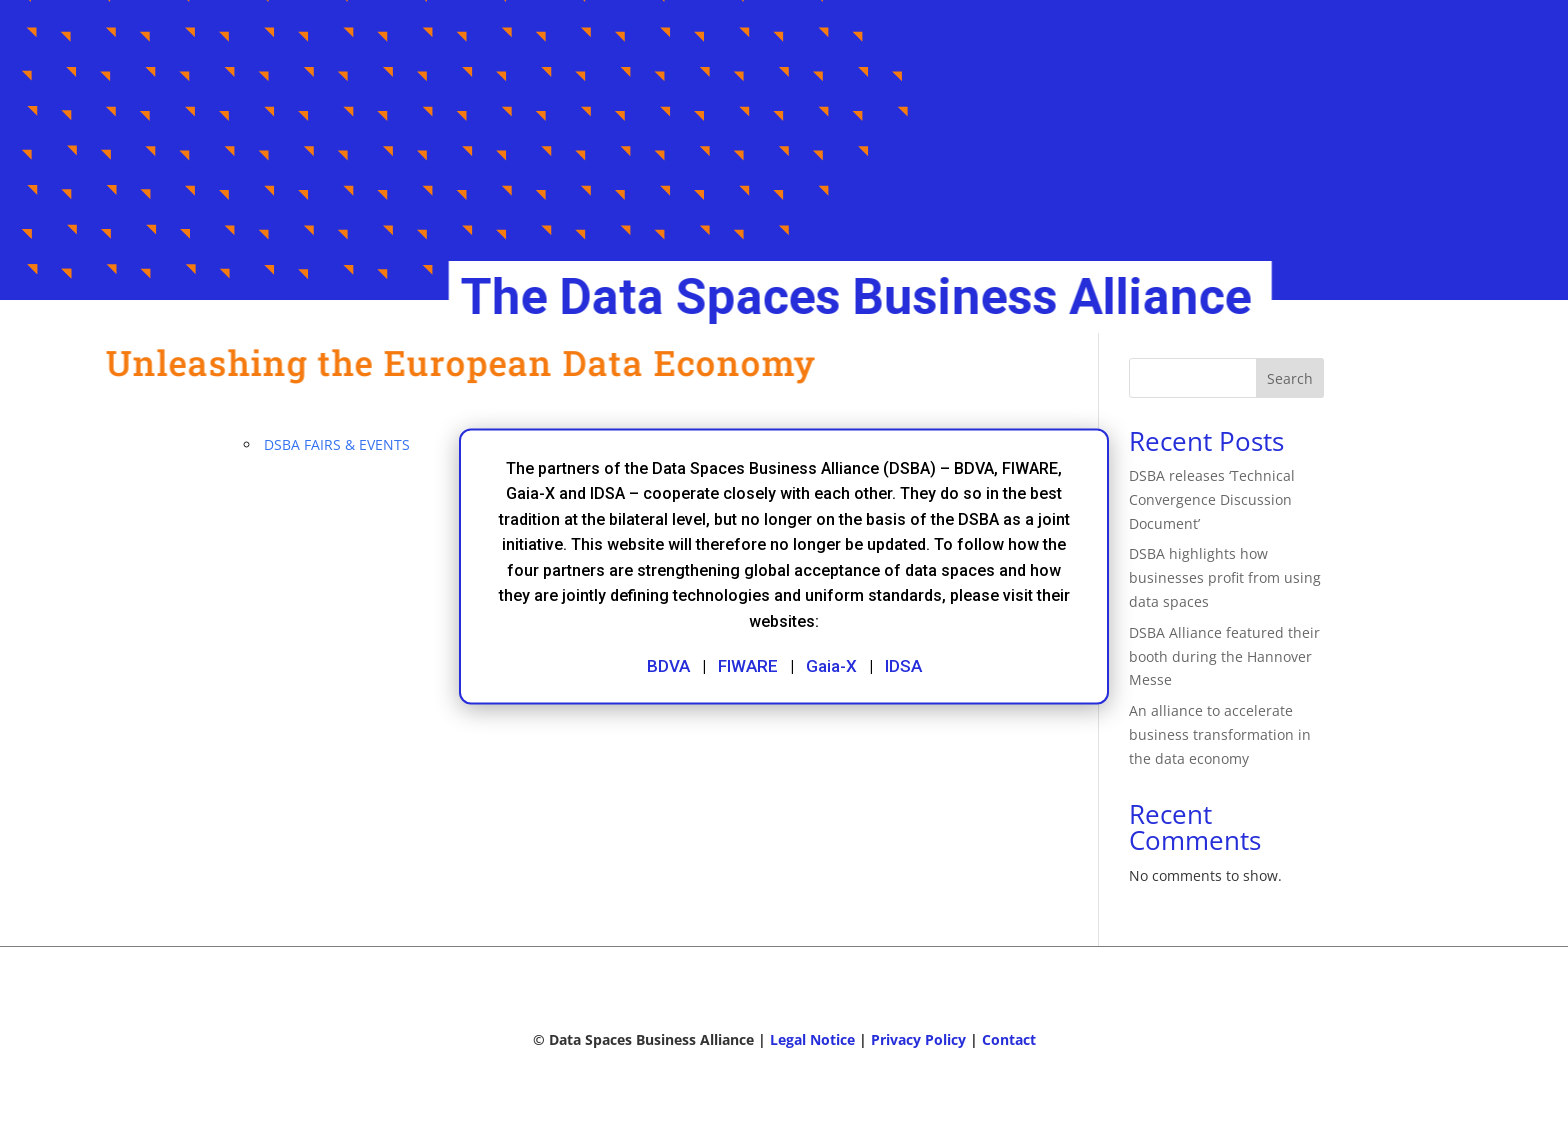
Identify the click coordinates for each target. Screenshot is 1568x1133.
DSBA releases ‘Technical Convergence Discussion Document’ (1212, 499)
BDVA (668, 665)
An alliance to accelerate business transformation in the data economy (1220, 734)
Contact (1009, 1039)
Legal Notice (812, 1039)
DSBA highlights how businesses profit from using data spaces (1225, 577)
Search (1290, 378)
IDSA (903, 665)
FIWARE (748, 665)
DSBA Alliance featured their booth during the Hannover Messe (1224, 656)
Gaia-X (831, 665)
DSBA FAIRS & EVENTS (337, 444)
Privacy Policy (918, 1039)
